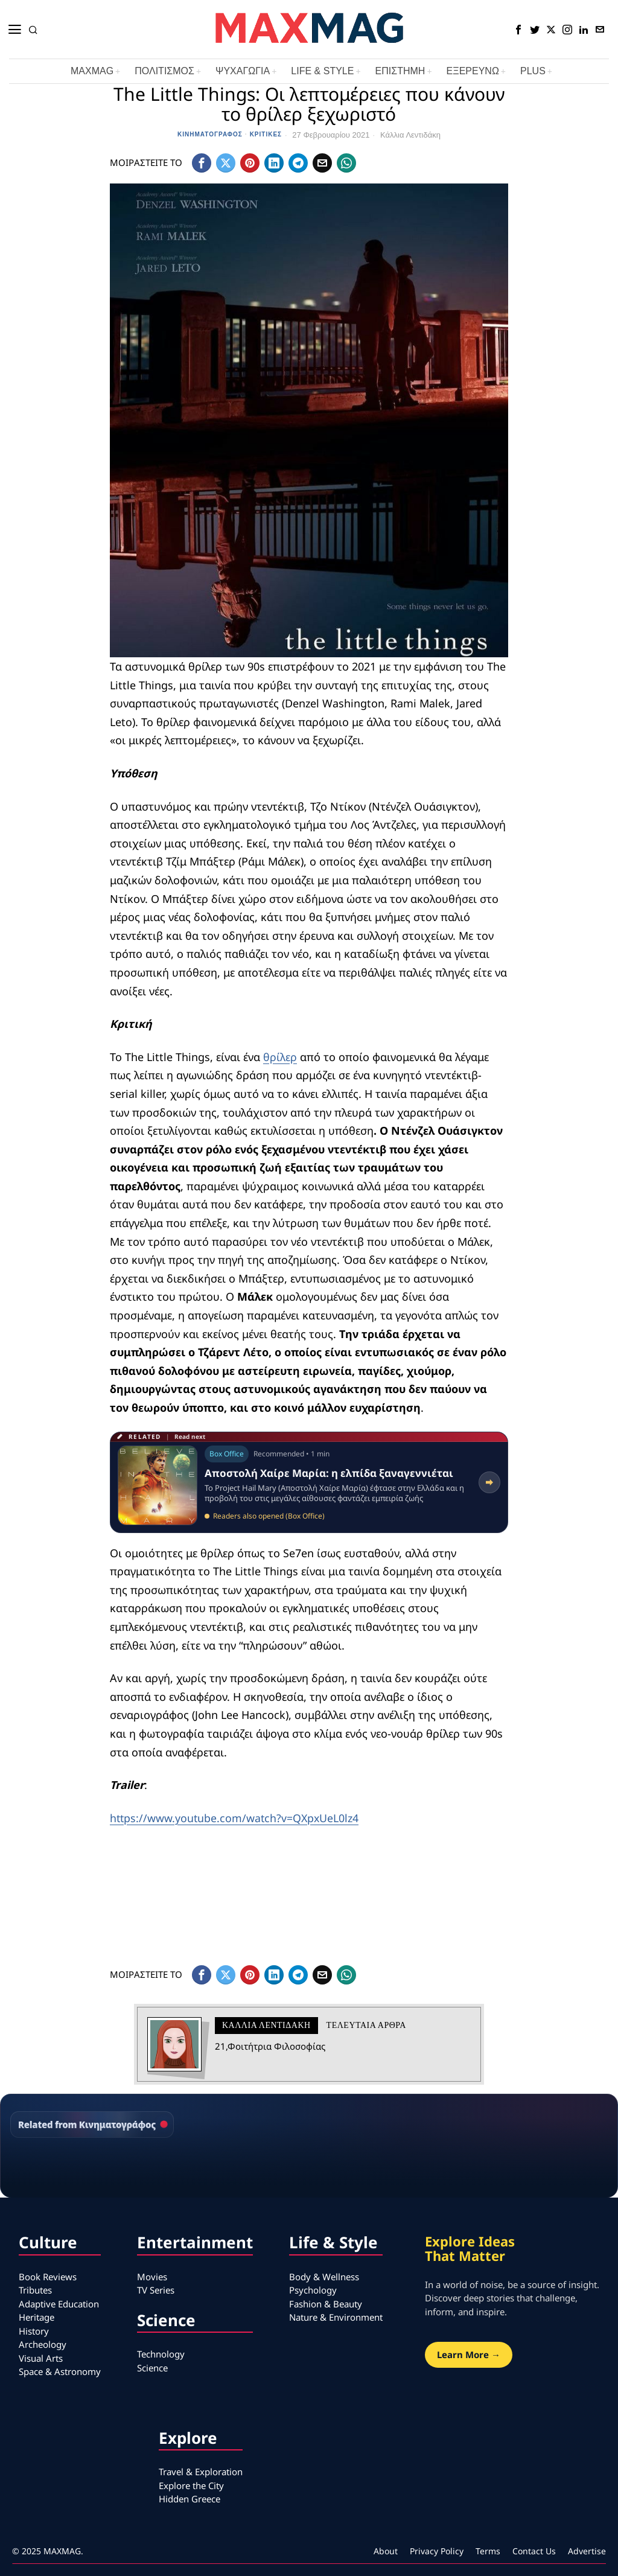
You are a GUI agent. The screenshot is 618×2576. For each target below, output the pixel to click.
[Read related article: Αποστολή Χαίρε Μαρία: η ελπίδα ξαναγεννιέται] (309, 1482)
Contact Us (534, 2551)
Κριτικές (266, 134)
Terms (488, 2551)
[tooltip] (518, 29)
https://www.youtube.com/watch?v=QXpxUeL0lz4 (236, 1818)
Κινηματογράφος (210, 134)
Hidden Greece (189, 2499)
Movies (152, 2277)
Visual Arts (41, 2358)
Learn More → (468, 2354)
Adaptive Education (59, 2304)
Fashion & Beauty (325, 2304)
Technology (161, 2354)
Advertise (587, 2551)
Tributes (35, 2290)
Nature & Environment (336, 2317)
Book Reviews (48, 2277)
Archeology (42, 2344)
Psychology (313, 2290)
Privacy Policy (437, 2551)
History (34, 2331)
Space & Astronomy (60, 2371)
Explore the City (191, 2485)
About (386, 2551)
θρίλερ (280, 1057)
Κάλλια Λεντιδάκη (410, 134)
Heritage (36, 2317)
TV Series (155, 2290)
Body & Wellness (324, 2277)
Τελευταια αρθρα (366, 2025)
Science (152, 2368)
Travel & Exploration (201, 2472)
